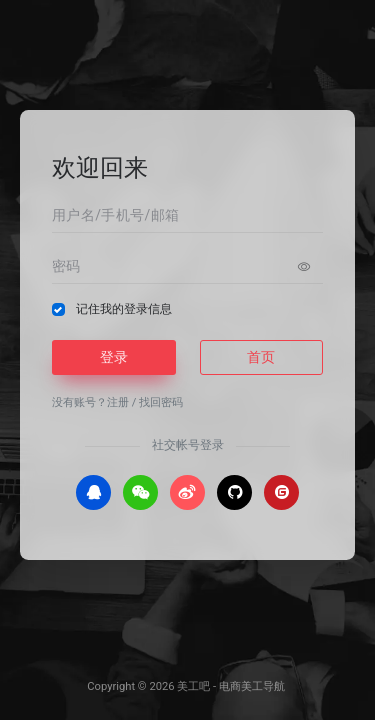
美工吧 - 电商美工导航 (231, 686)
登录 (114, 357)
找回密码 (161, 402)
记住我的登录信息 (124, 309)
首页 (261, 357)
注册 (118, 402)
